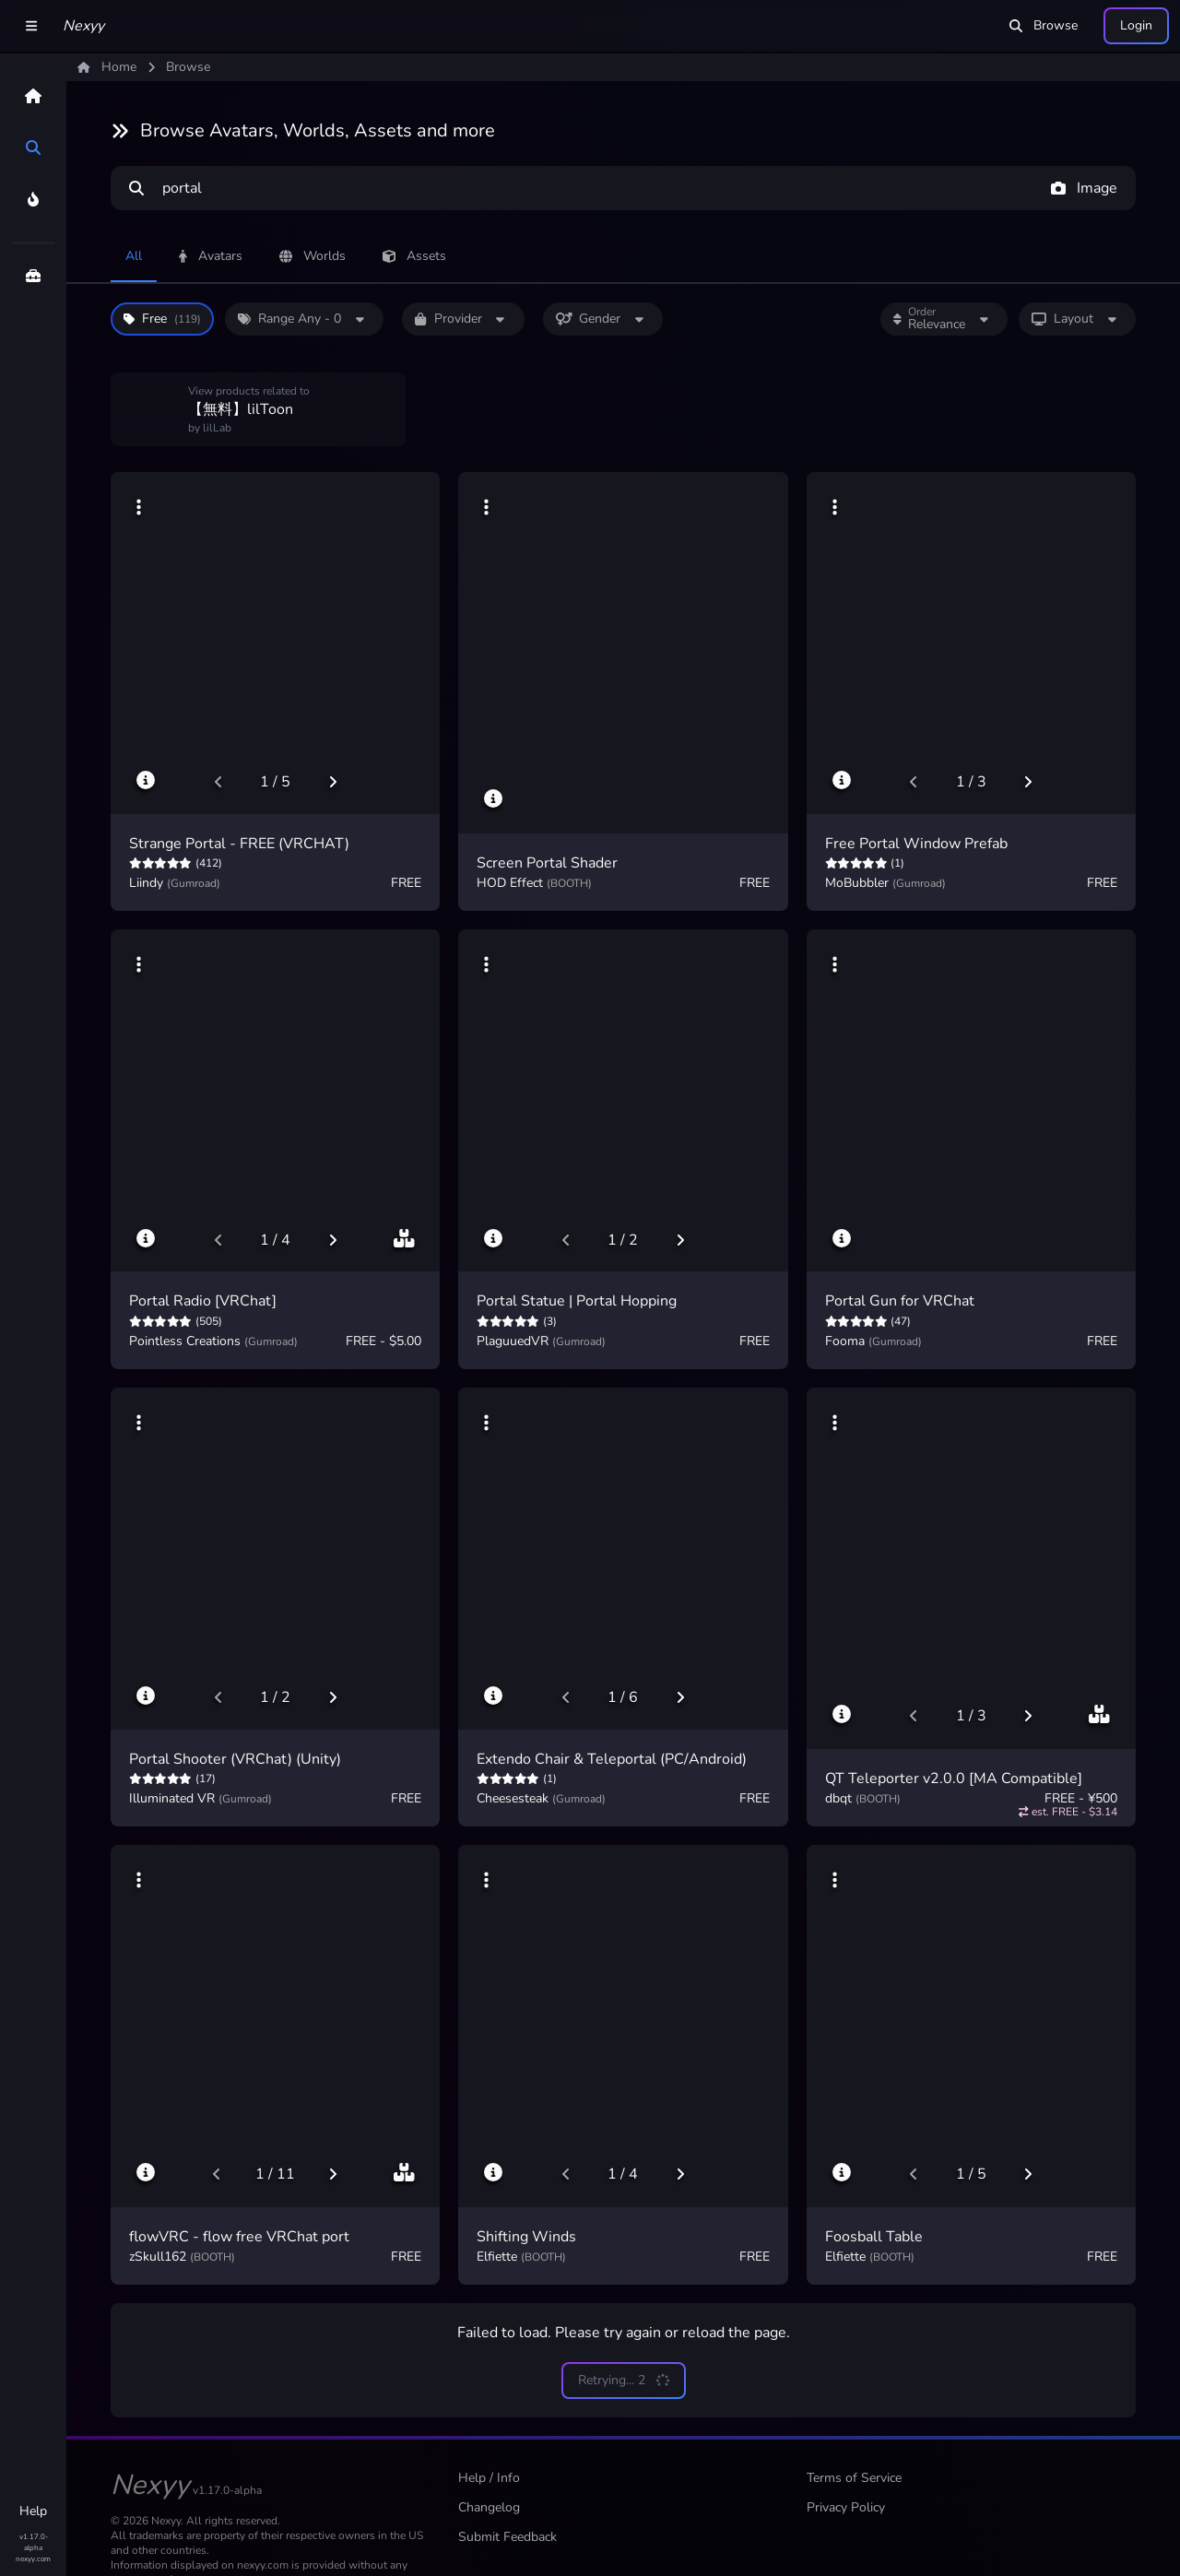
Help (33, 2511)
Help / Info (489, 2478)
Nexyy (83, 26)
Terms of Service (854, 2478)
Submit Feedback (507, 2537)
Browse (1043, 25)
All (133, 256)
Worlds (312, 256)
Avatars (210, 256)
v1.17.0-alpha (33, 2542)
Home (106, 67)
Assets (414, 256)
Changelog (489, 2507)
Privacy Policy (846, 2507)
